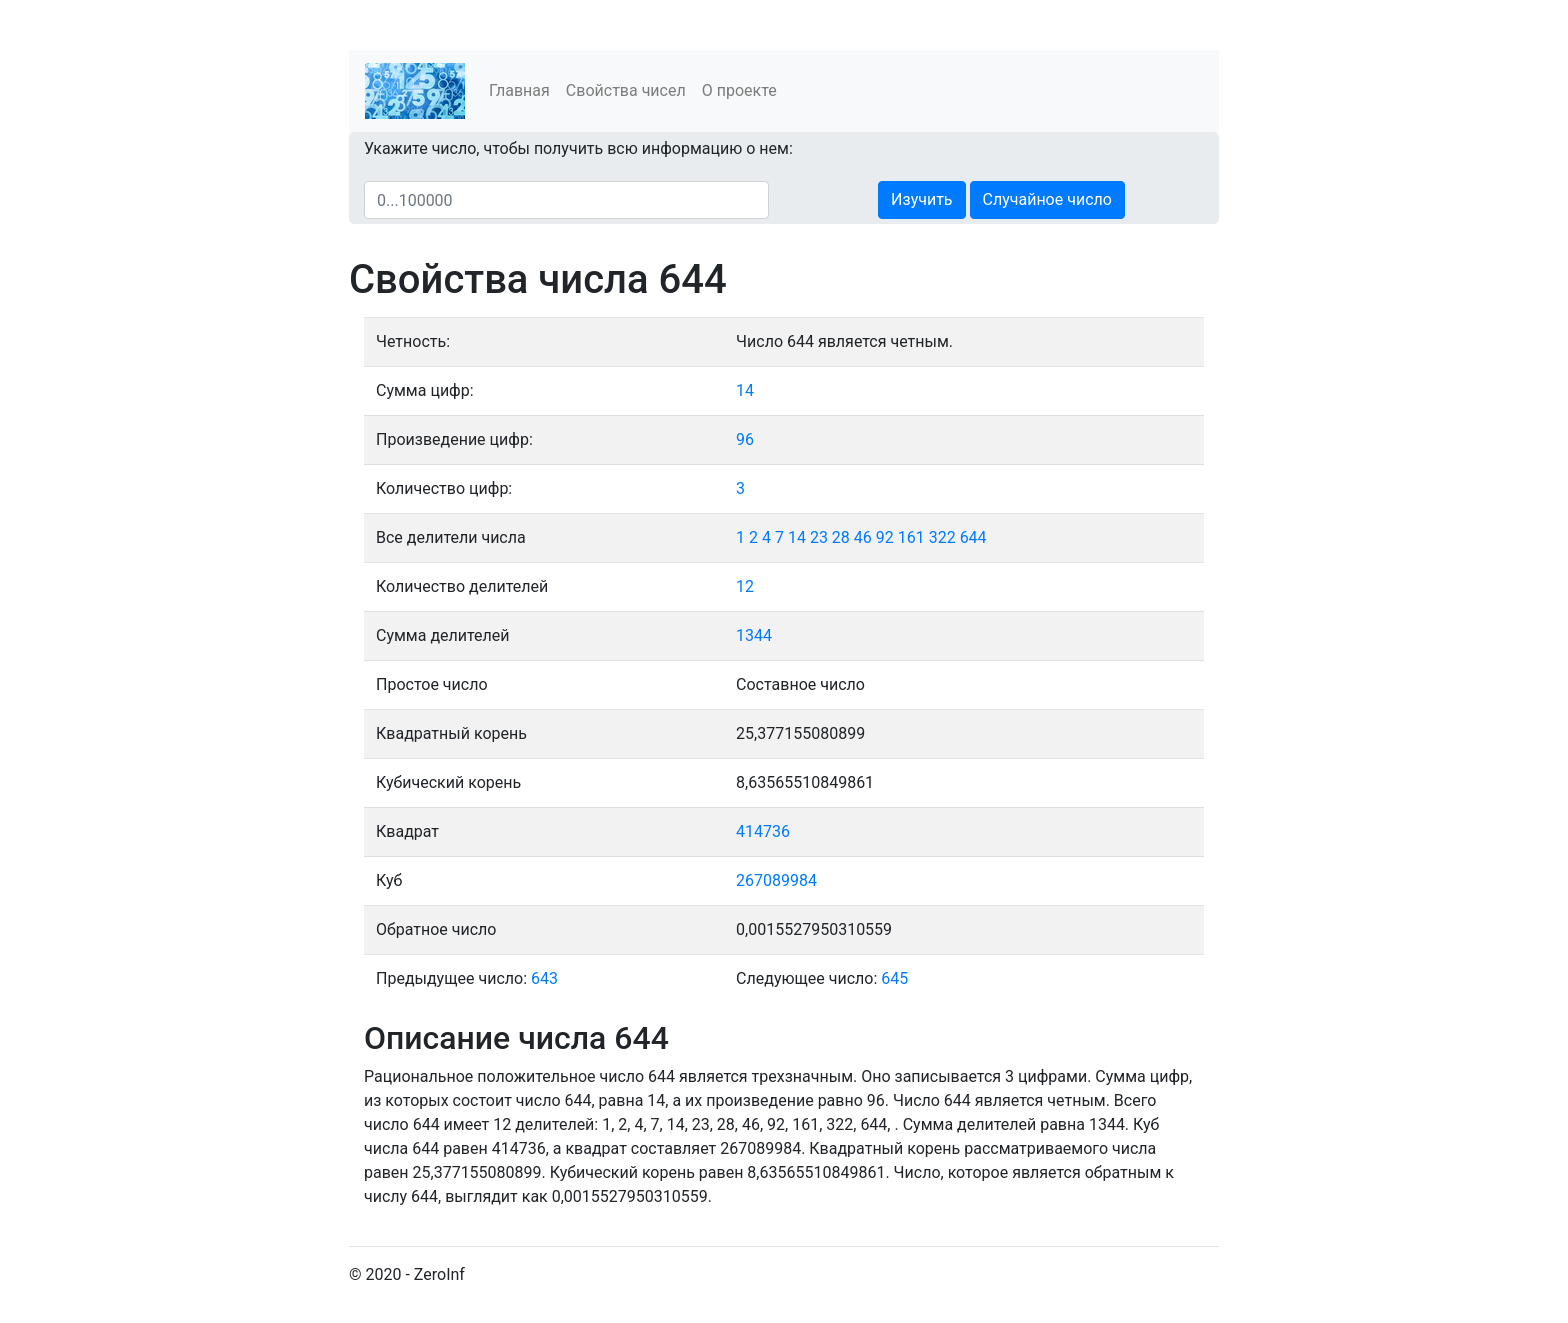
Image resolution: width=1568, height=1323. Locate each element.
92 (885, 537)
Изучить (921, 199)
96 (745, 439)
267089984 (776, 880)
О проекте (739, 90)
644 (973, 537)
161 (911, 537)
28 (841, 537)
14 (745, 390)
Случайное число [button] (1047, 199)
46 (863, 537)
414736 (763, 831)
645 (894, 978)
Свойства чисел (626, 90)
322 (942, 537)
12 (745, 586)
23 (819, 537)
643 (544, 978)
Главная (519, 90)
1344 (754, 635)
